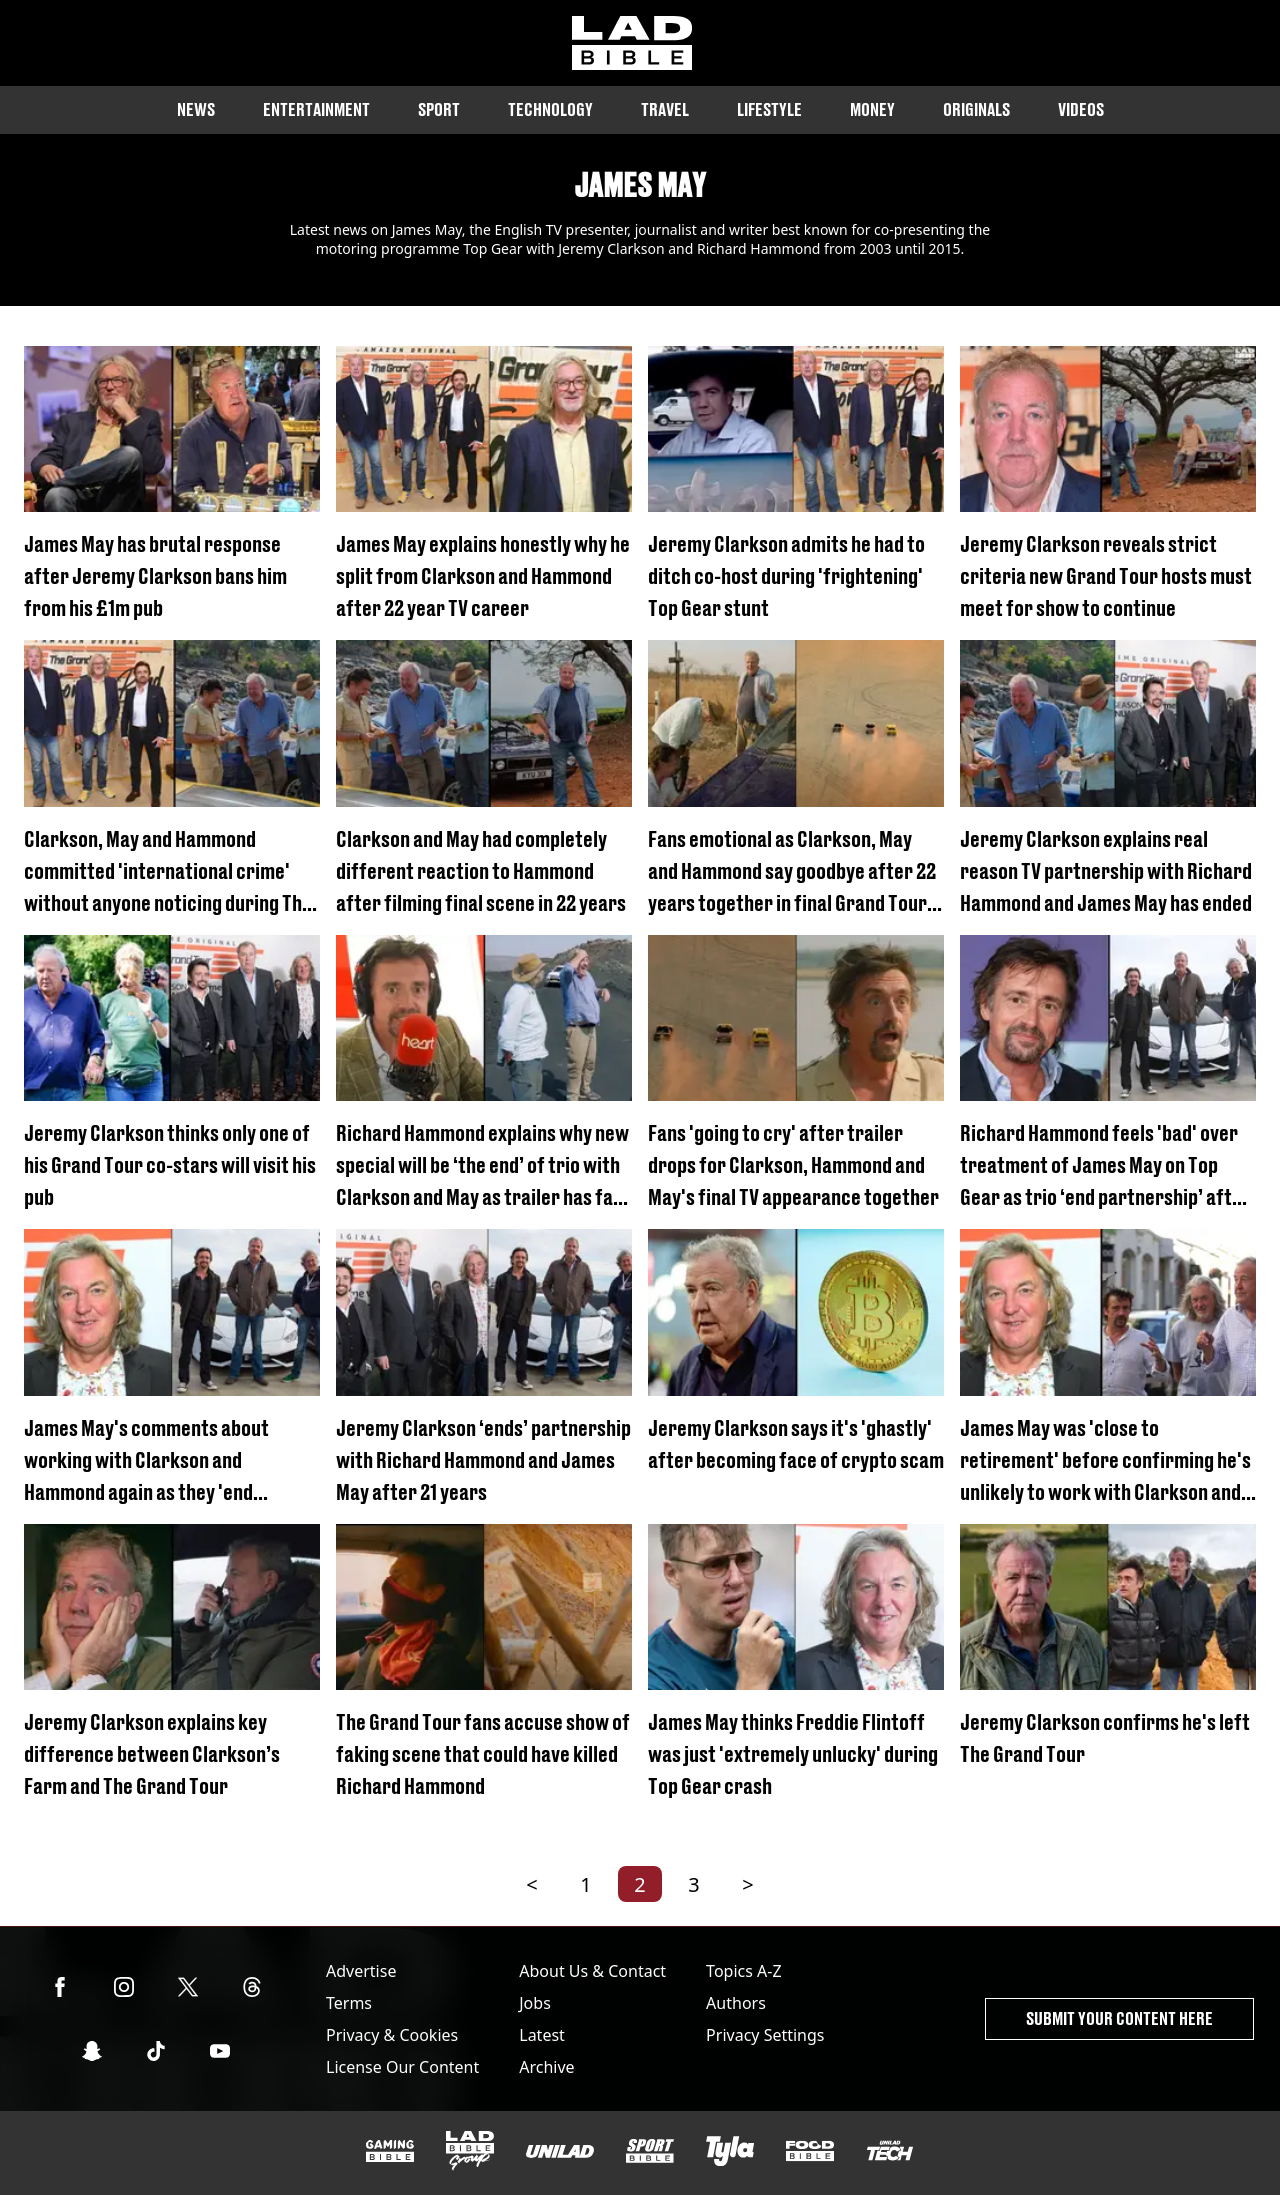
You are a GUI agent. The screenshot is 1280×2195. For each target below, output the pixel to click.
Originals (976, 109)
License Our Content (402, 2067)
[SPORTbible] (650, 2151)
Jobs (535, 2003)
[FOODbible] (810, 2151)
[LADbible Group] (470, 2151)
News (196, 109)
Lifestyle (769, 109)
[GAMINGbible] (390, 2151)
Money (872, 109)
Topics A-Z (743, 1971)
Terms (349, 2003)
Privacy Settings (765, 2035)
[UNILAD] (560, 2151)
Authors (736, 2003)
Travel (665, 109)
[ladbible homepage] (632, 43)
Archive (546, 2067)
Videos (1081, 109)
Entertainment (316, 109)
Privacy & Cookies (392, 2035)
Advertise (361, 1971)
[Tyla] (730, 2151)
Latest (542, 2035)
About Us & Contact (592, 1971)
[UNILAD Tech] (890, 2150)
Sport (439, 109)
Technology (550, 109)
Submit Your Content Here (1119, 2018)
